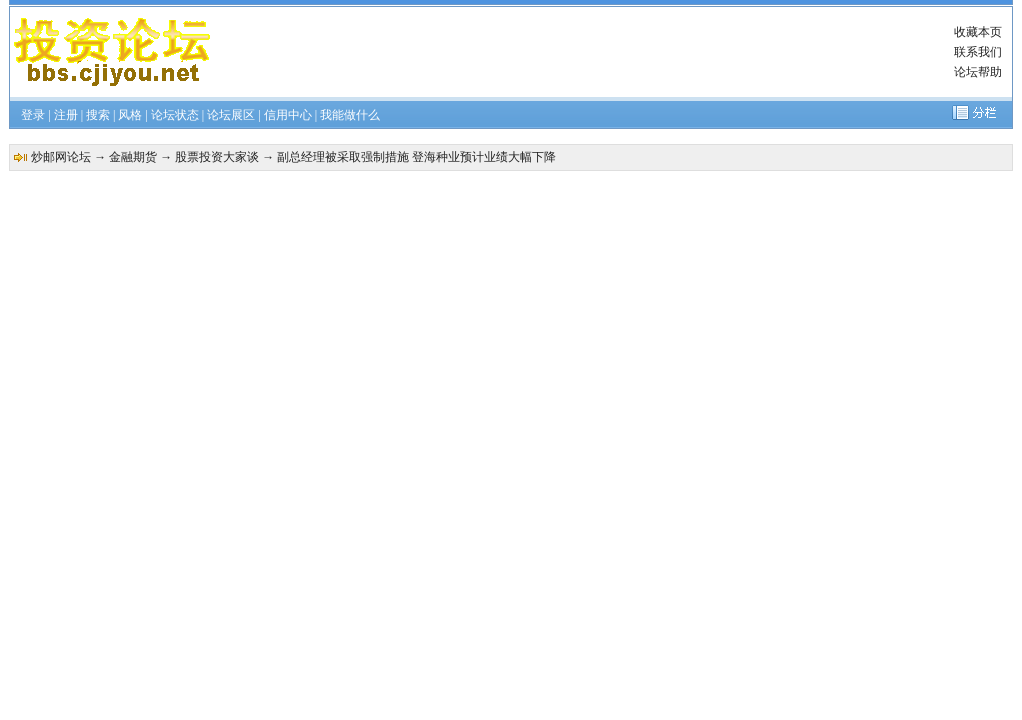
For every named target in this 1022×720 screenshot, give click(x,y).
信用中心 (288, 115)
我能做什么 (350, 115)
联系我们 (978, 52)
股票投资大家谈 (217, 157)
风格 (130, 115)
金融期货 (133, 157)
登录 (33, 115)
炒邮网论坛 (61, 157)
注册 (66, 115)
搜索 (98, 115)
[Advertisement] (584, 52)
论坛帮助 (978, 72)
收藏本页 (978, 32)
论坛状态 (175, 115)
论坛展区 (231, 115)
